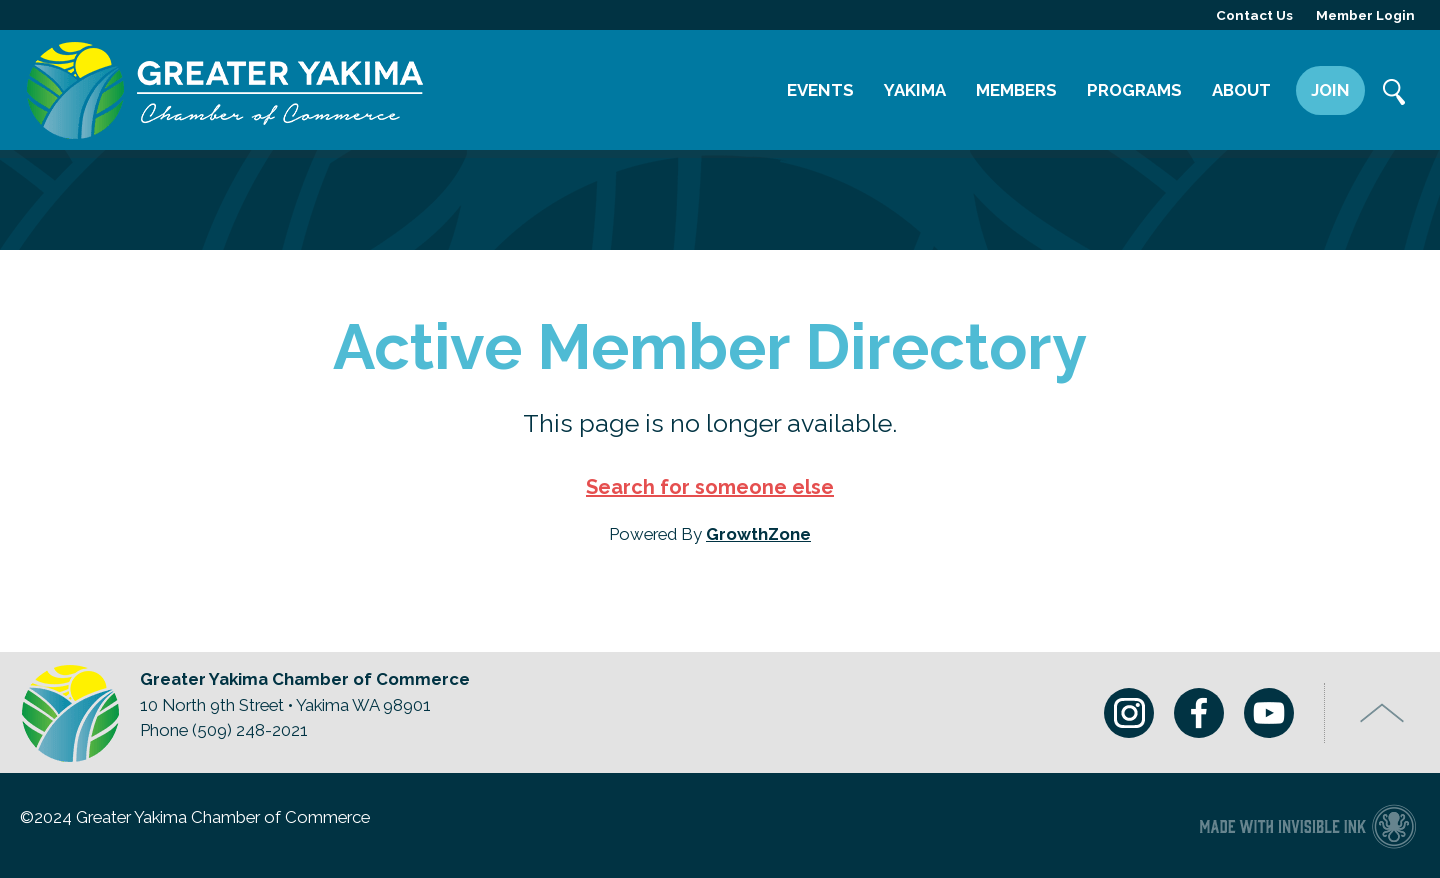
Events (820, 90)
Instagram (1129, 713)
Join (1330, 90)
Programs (1134, 90)
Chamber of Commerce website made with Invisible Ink (1307, 825)
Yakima (915, 90)
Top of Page (1382, 713)
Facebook (1199, 713)
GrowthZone (758, 534)
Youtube (1269, 713)
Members (1016, 90)
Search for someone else (710, 487)
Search (1395, 94)
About (1241, 90)
